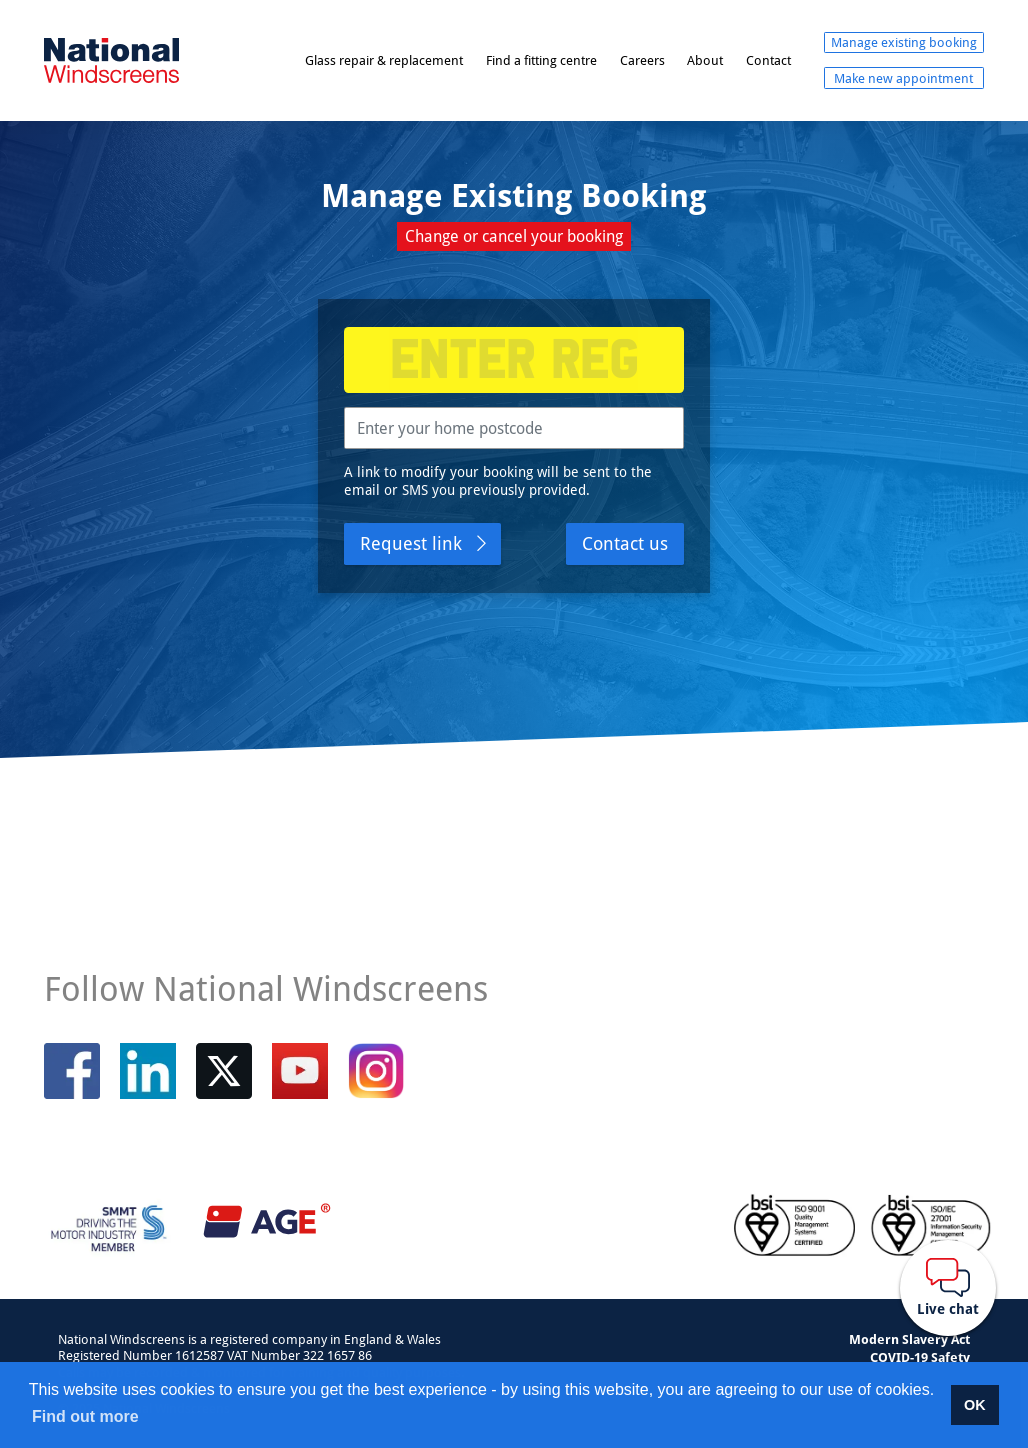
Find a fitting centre (541, 60)
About (705, 60)
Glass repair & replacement (384, 60)
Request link (411, 543)
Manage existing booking (904, 42)
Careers (642, 60)
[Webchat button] (948, 1288)
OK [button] (975, 1405)
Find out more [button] (85, 1416)
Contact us (625, 543)
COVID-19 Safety (920, 1357)
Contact (768, 60)
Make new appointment (903, 78)
